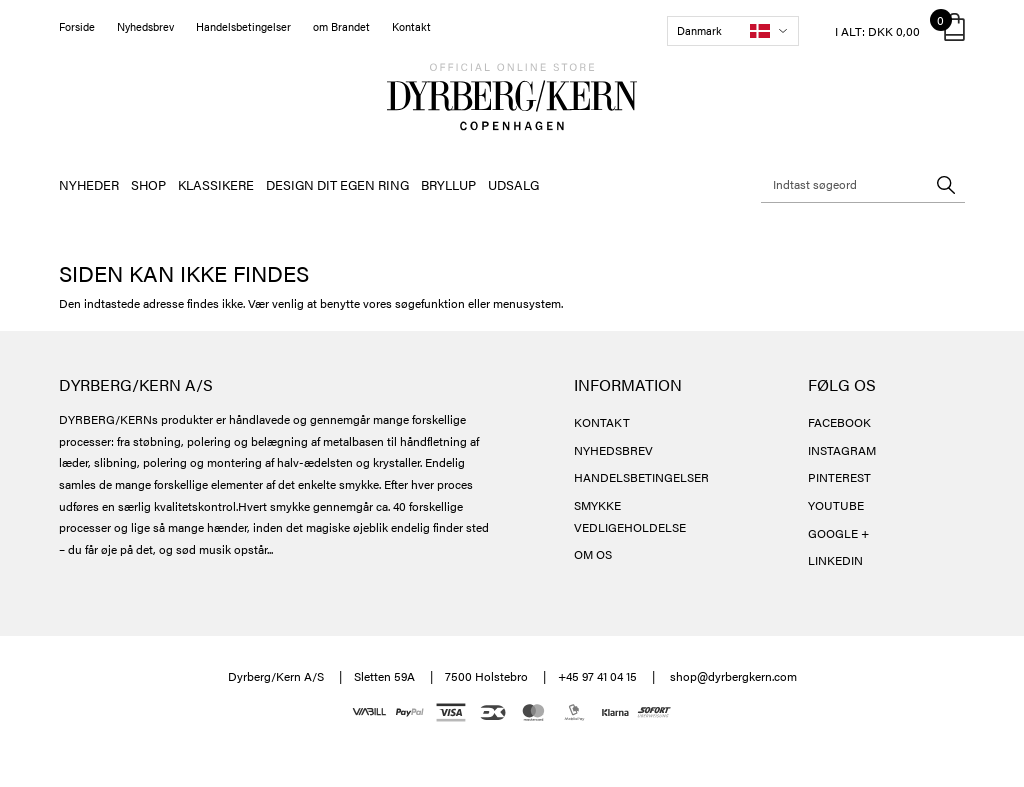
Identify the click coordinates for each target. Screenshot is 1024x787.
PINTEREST (839, 477)
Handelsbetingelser (243, 26)
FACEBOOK (839, 422)
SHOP (148, 184)
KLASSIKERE (216, 184)
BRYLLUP (448, 184)
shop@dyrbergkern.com (733, 676)
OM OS (593, 554)
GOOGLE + (838, 533)
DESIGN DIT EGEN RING (337, 184)
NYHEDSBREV (613, 450)
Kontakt (411, 26)
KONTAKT (602, 422)
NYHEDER (89, 184)
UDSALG (513, 184)
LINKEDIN (835, 560)
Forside (77, 26)
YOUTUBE (836, 505)
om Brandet (341, 26)
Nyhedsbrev (145, 26)
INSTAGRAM (842, 450)
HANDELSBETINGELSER (641, 477)
